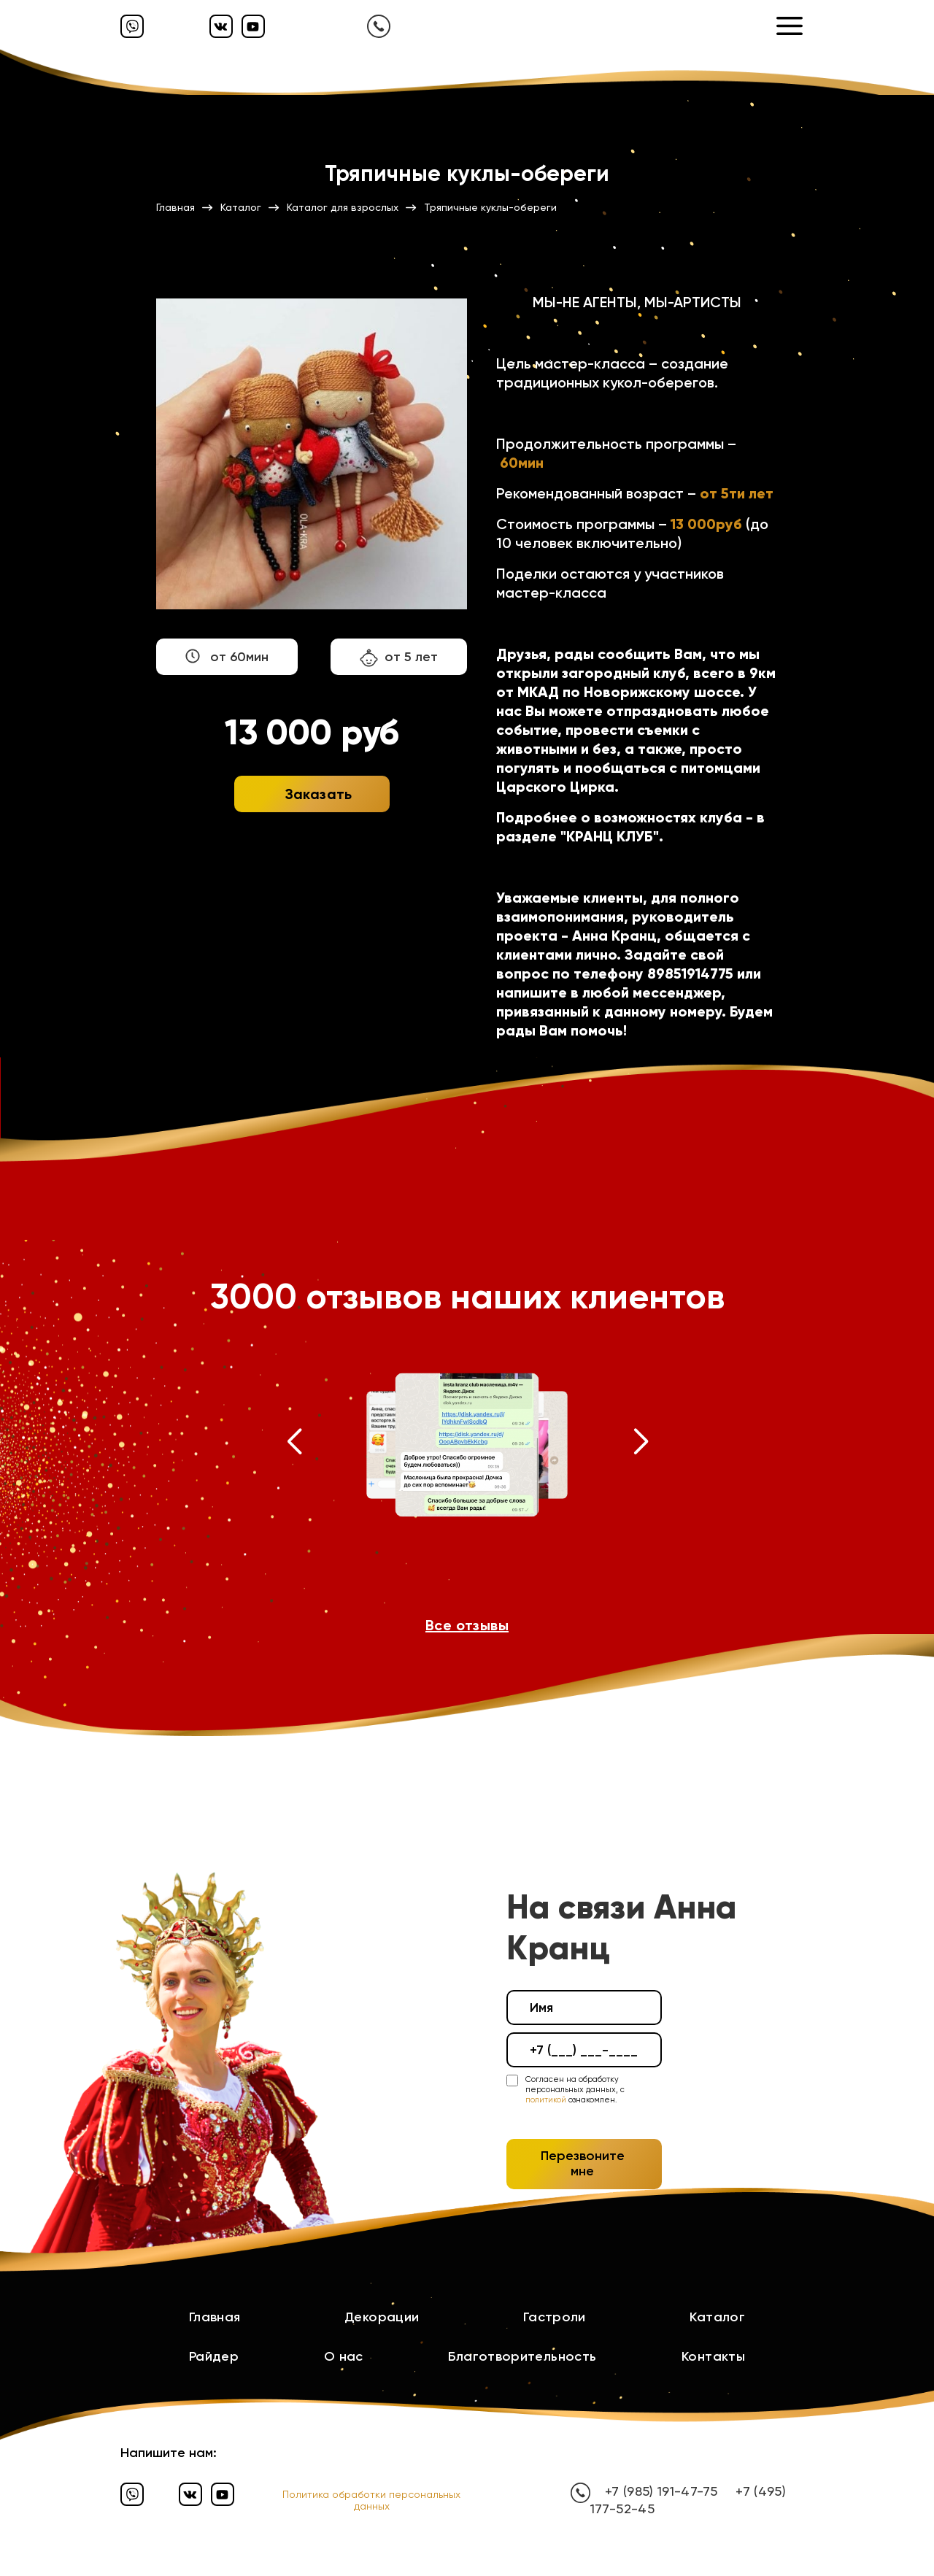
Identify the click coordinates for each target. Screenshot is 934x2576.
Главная (215, 2317)
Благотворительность (522, 2356)
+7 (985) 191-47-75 (661, 2491)
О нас (343, 2356)
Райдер (214, 2356)
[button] (294, 1445)
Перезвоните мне (583, 2164)
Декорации (381, 2317)
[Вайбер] (132, 26)
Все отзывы (467, 1625)
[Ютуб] (253, 26)
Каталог (717, 2317)
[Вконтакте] (221, 26)
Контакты (713, 2356)
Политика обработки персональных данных (371, 2500)
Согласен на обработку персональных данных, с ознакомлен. (575, 2090)
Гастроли (554, 2317)
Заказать (318, 794)
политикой (545, 2100)
